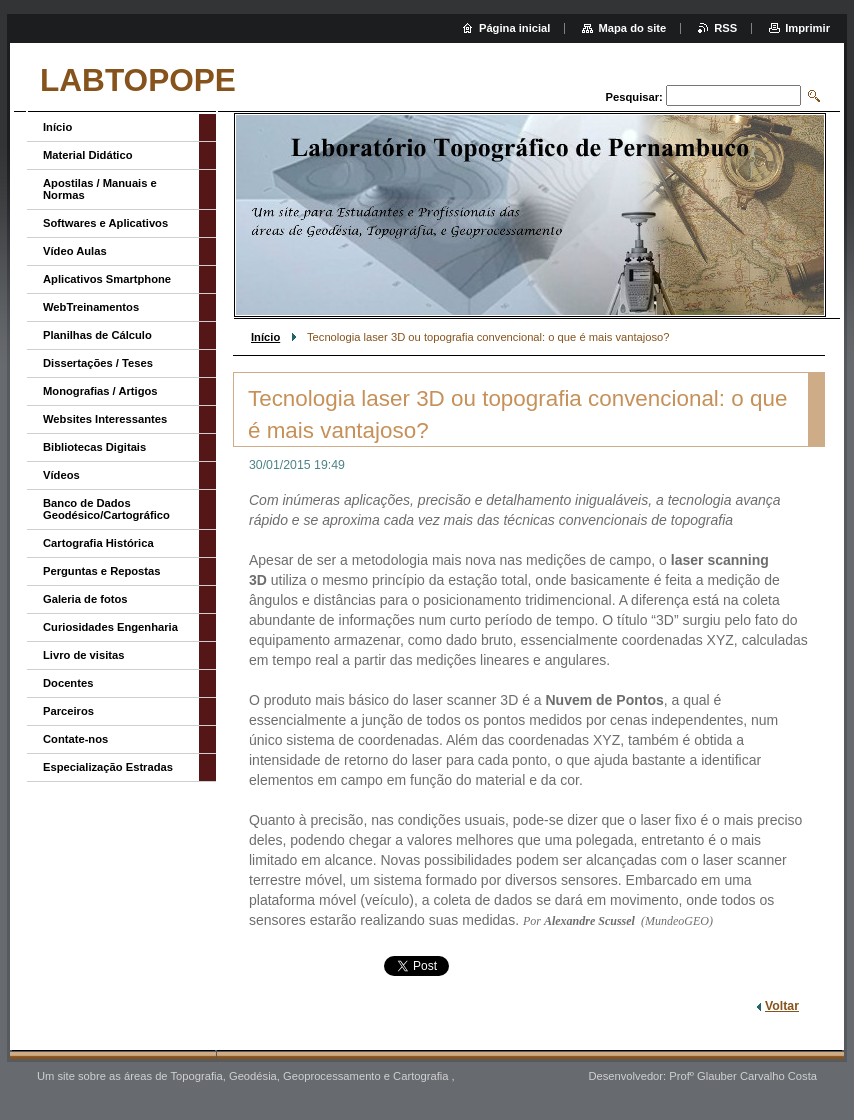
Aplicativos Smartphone (107, 279)
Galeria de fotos (85, 599)
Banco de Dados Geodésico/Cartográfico (106, 509)
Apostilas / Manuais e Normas (100, 189)
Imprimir (807, 28)
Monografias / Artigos (100, 391)
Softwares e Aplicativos (105, 223)
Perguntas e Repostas (102, 571)
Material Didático (88, 155)
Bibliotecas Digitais (94, 447)
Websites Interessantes (105, 419)
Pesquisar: (634, 97)
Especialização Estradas (108, 767)
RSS (725, 28)
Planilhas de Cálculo (97, 335)
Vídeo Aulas (75, 251)
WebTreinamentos (91, 307)
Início (265, 337)
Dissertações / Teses (98, 363)
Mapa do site (632, 28)
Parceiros (68, 711)
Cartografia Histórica (98, 543)
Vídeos (61, 475)
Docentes (68, 683)
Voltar (782, 1006)
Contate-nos (75, 739)
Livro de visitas (83, 655)
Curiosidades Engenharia (110, 627)
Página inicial (515, 28)
